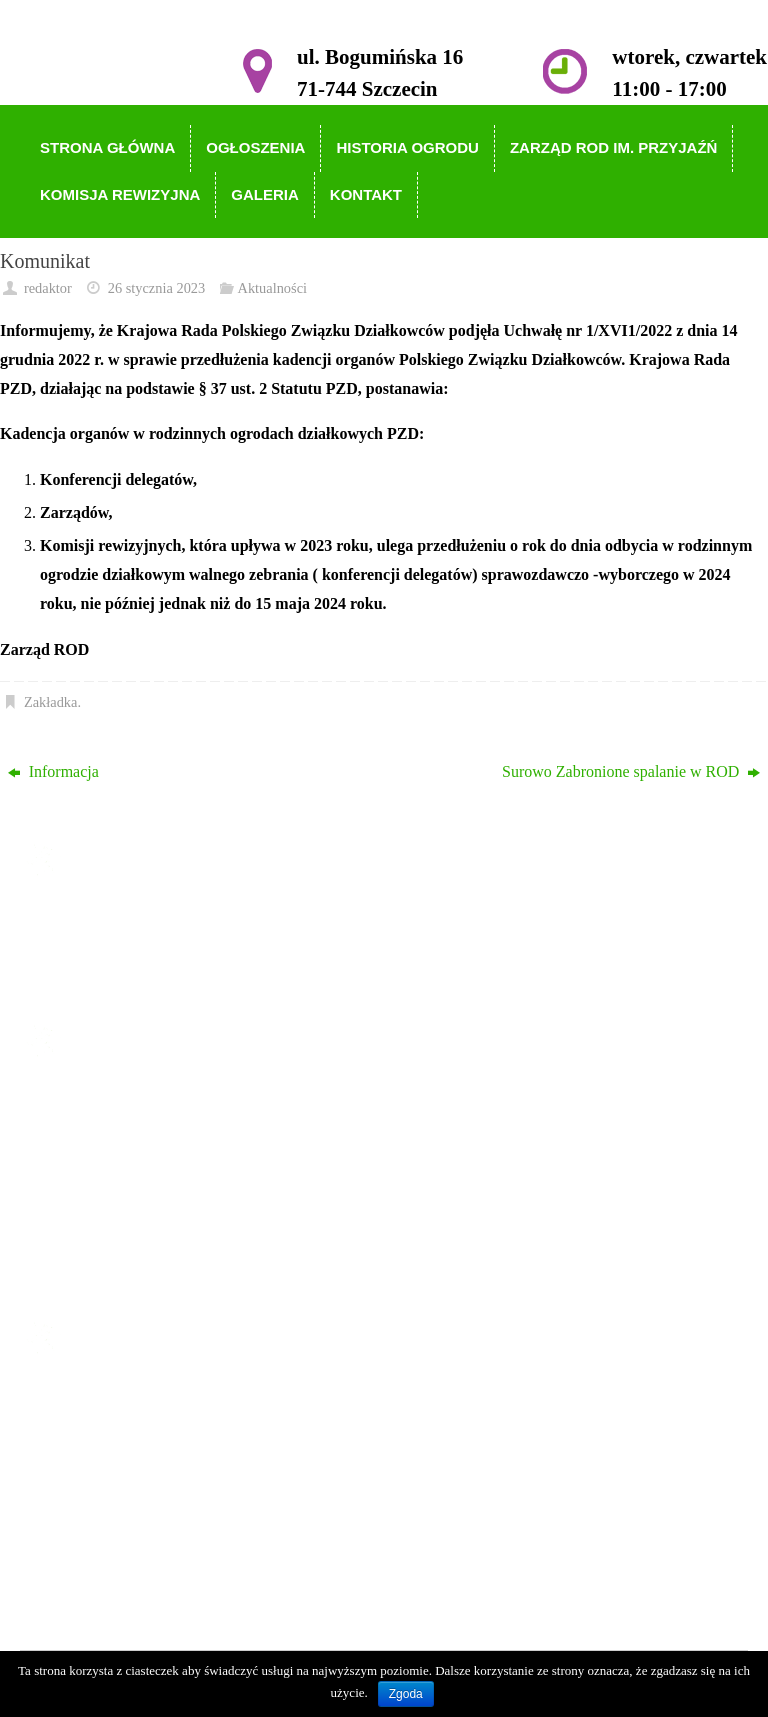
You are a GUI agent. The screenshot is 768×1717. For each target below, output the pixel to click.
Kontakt (95, 1274)
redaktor (48, 288)
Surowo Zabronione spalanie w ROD (631, 771)
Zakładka (51, 702)
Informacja (53, 771)
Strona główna (115, 1101)
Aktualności (273, 288)
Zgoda (406, 1694)
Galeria (92, 1245)
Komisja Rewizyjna (132, 1217)
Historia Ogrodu (121, 1159)
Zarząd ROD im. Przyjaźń (152, 1188)
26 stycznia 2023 (157, 288)
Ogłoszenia (105, 1130)
